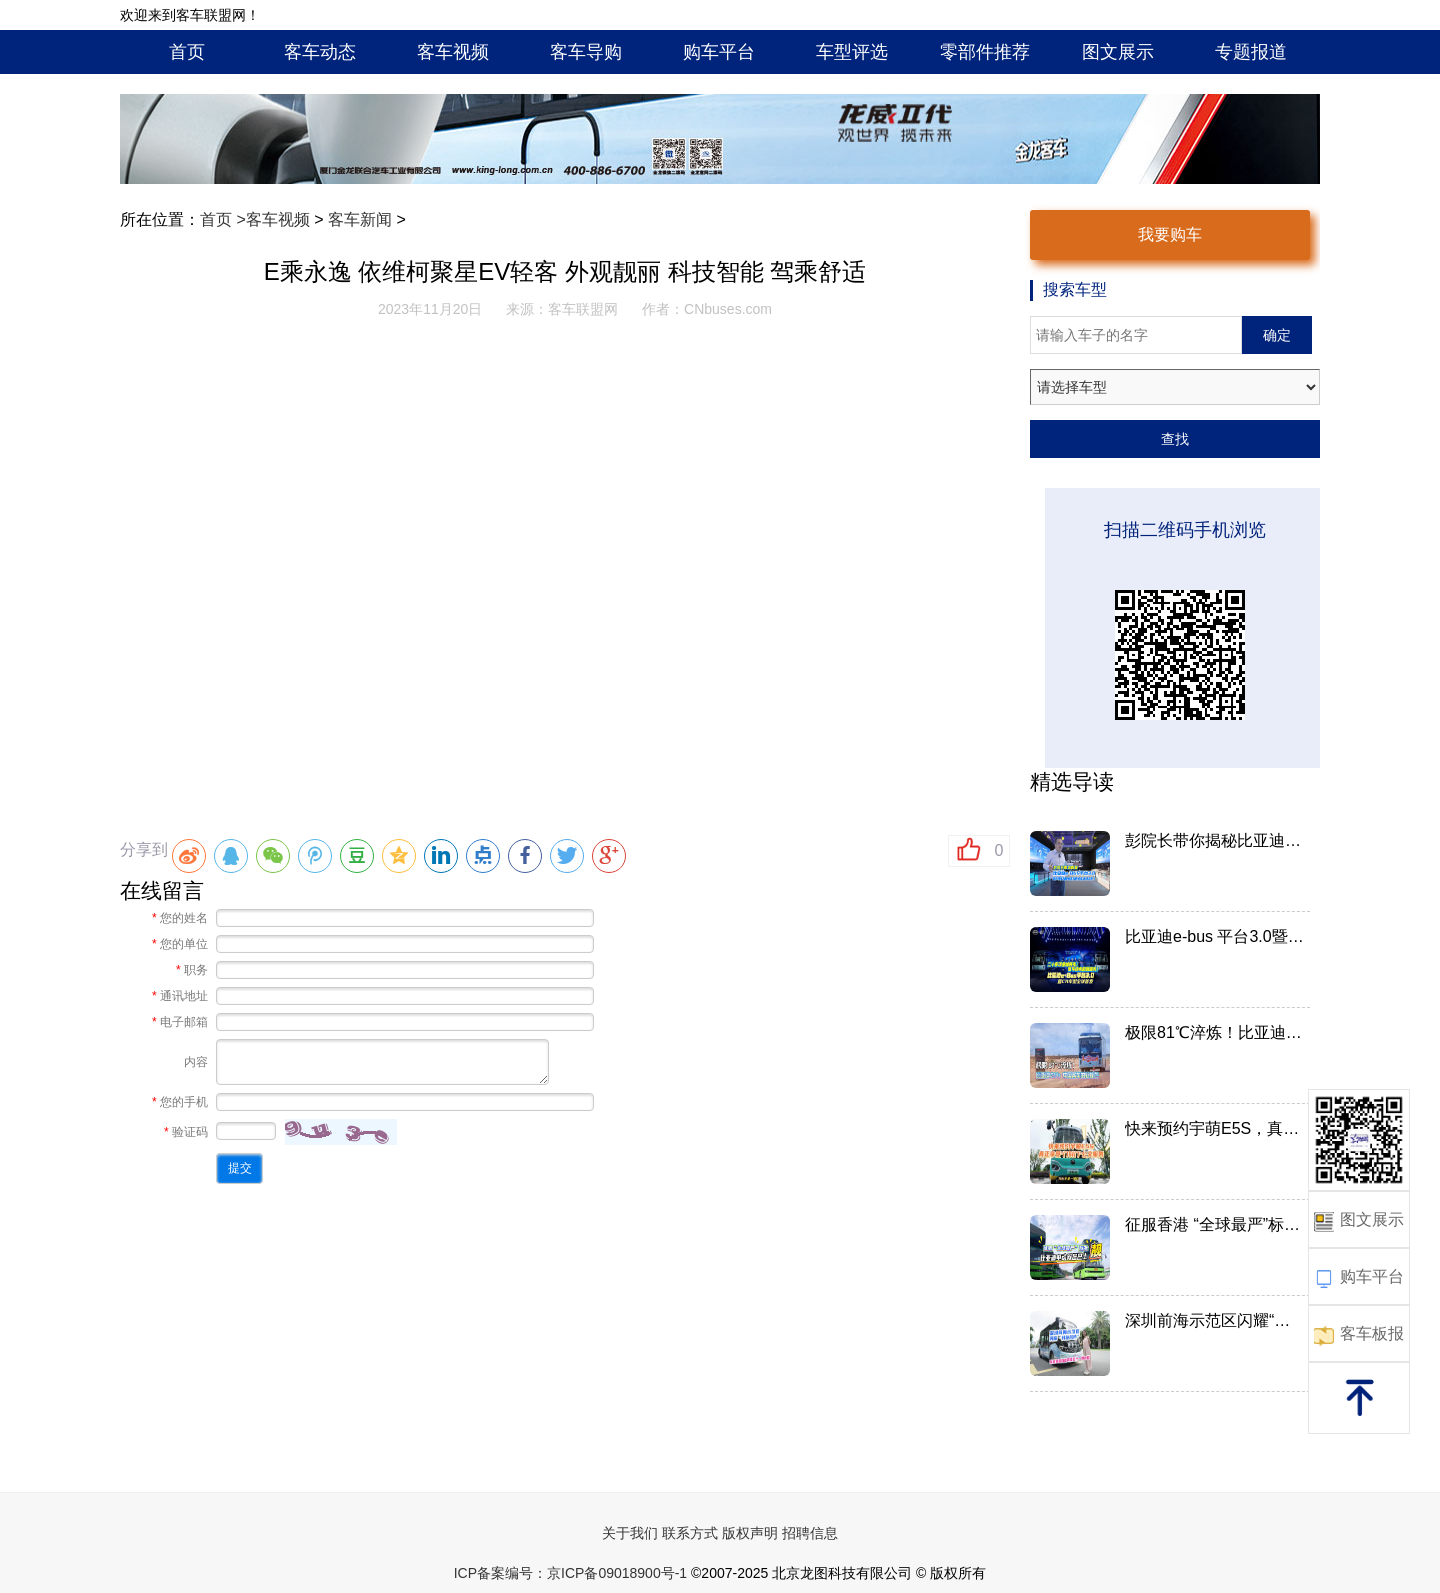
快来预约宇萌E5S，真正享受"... (1215, 1128)
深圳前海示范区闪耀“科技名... (1215, 1320)
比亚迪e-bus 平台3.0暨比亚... (1215, 936)
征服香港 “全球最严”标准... (1215, 1224)
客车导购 (586, 52)
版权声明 (750, 1533)
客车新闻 (360, 219)
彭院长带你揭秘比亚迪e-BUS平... (1215, 840)
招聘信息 (810, 1533)
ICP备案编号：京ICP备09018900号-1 (570, 1573)
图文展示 (1118, 52)
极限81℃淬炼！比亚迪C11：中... (1215, 1032)
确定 (1277, 335)
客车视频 (453, 52)
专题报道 (1251, 52)
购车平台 (719, 52)
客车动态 (320, 52)
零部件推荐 (985, 52)
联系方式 (690, 1533)
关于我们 (630, 1533)
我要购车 (1170, 234)
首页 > (223, 219)
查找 (1175, 439)
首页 (187, 52)
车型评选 (852, 52)
